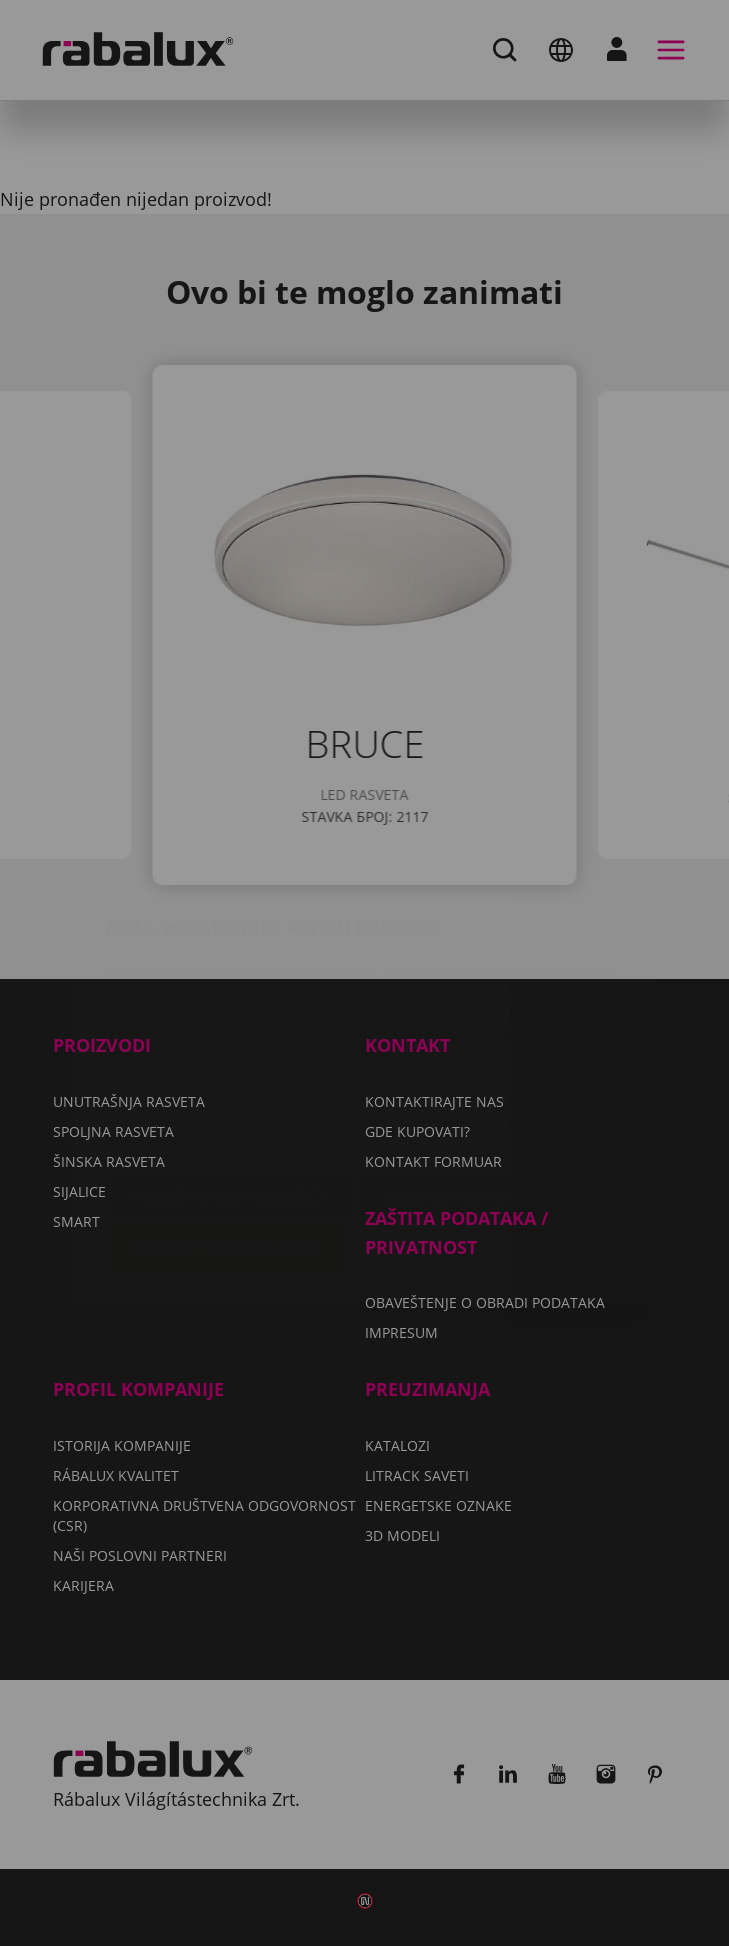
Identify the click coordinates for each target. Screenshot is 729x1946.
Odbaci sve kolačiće (473, 1078)
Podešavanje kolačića (231, 1078)
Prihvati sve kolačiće (226, 1129)
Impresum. (143, 1019)
